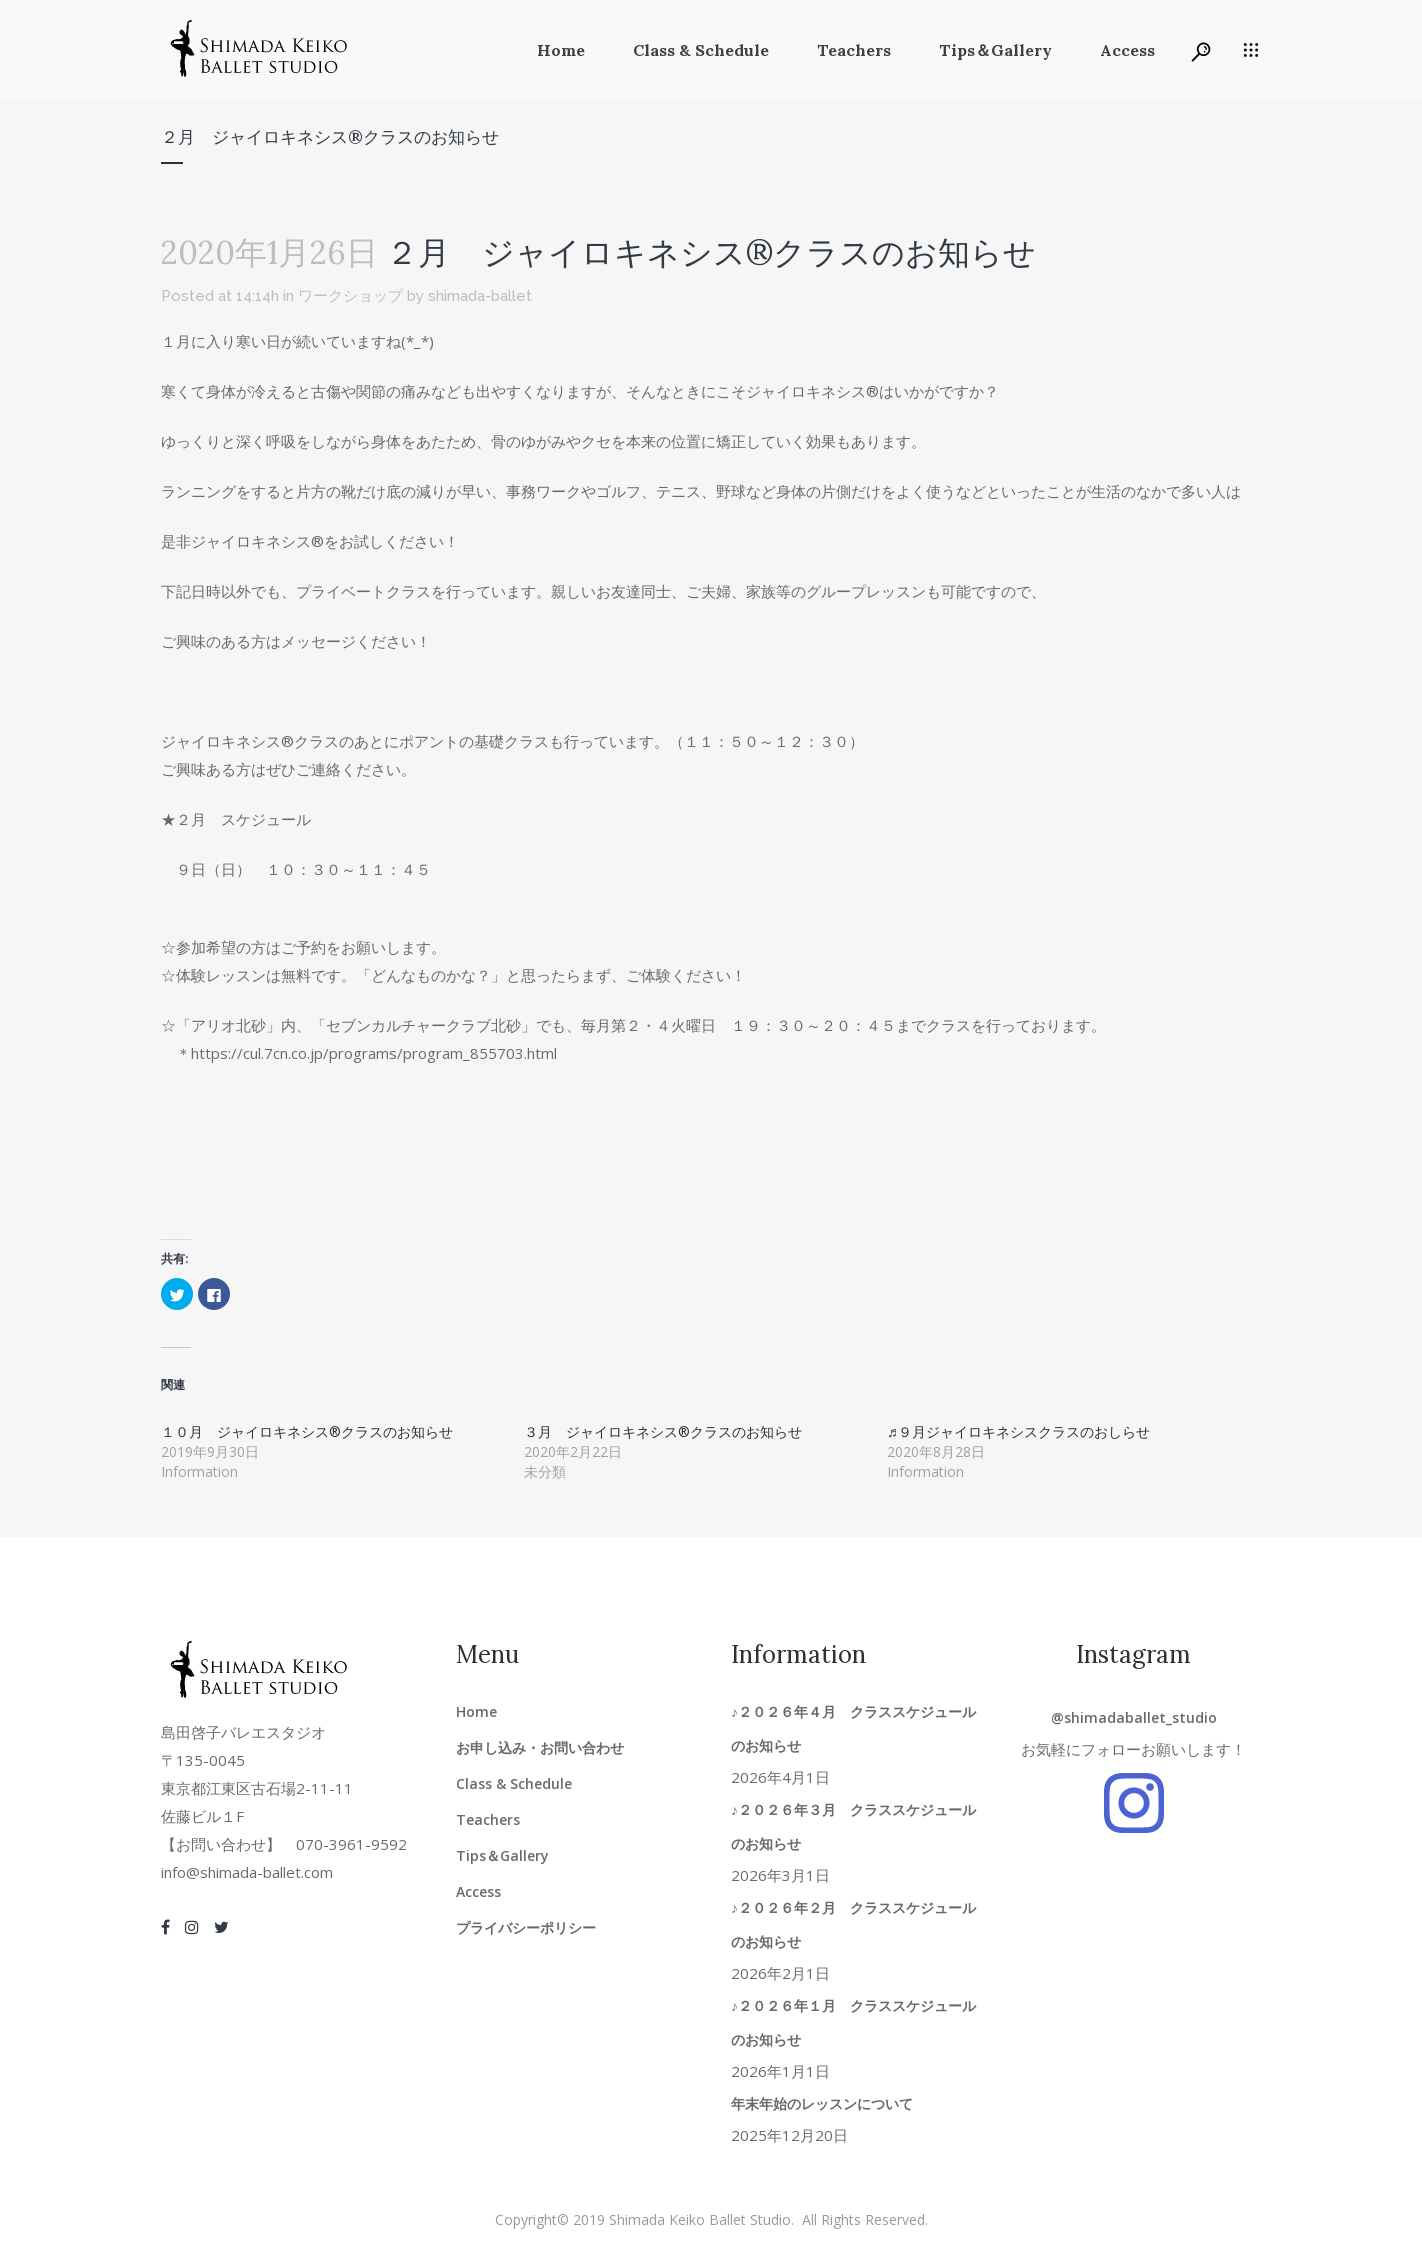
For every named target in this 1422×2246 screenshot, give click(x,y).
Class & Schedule (514, 1783)
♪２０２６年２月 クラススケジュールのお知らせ (853, 1924)
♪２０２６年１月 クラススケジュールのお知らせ (853, 2022)
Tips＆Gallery (502, 1855)
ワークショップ (350, 296)
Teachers (488, 1819)
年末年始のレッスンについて (822, 2103)
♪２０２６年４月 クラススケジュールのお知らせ (853, 1728)
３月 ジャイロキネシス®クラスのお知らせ (663, 1431)
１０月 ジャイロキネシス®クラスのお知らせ (307, 1431)
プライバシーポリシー (526, 1927)
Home (476, 1711)
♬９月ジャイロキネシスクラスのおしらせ (1018, 1431)
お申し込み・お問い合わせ (540, 1747)
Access (478, 1891)
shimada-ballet (480, 296)
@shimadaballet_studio (1134, 1717)
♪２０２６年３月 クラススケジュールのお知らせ (853, 1826)
